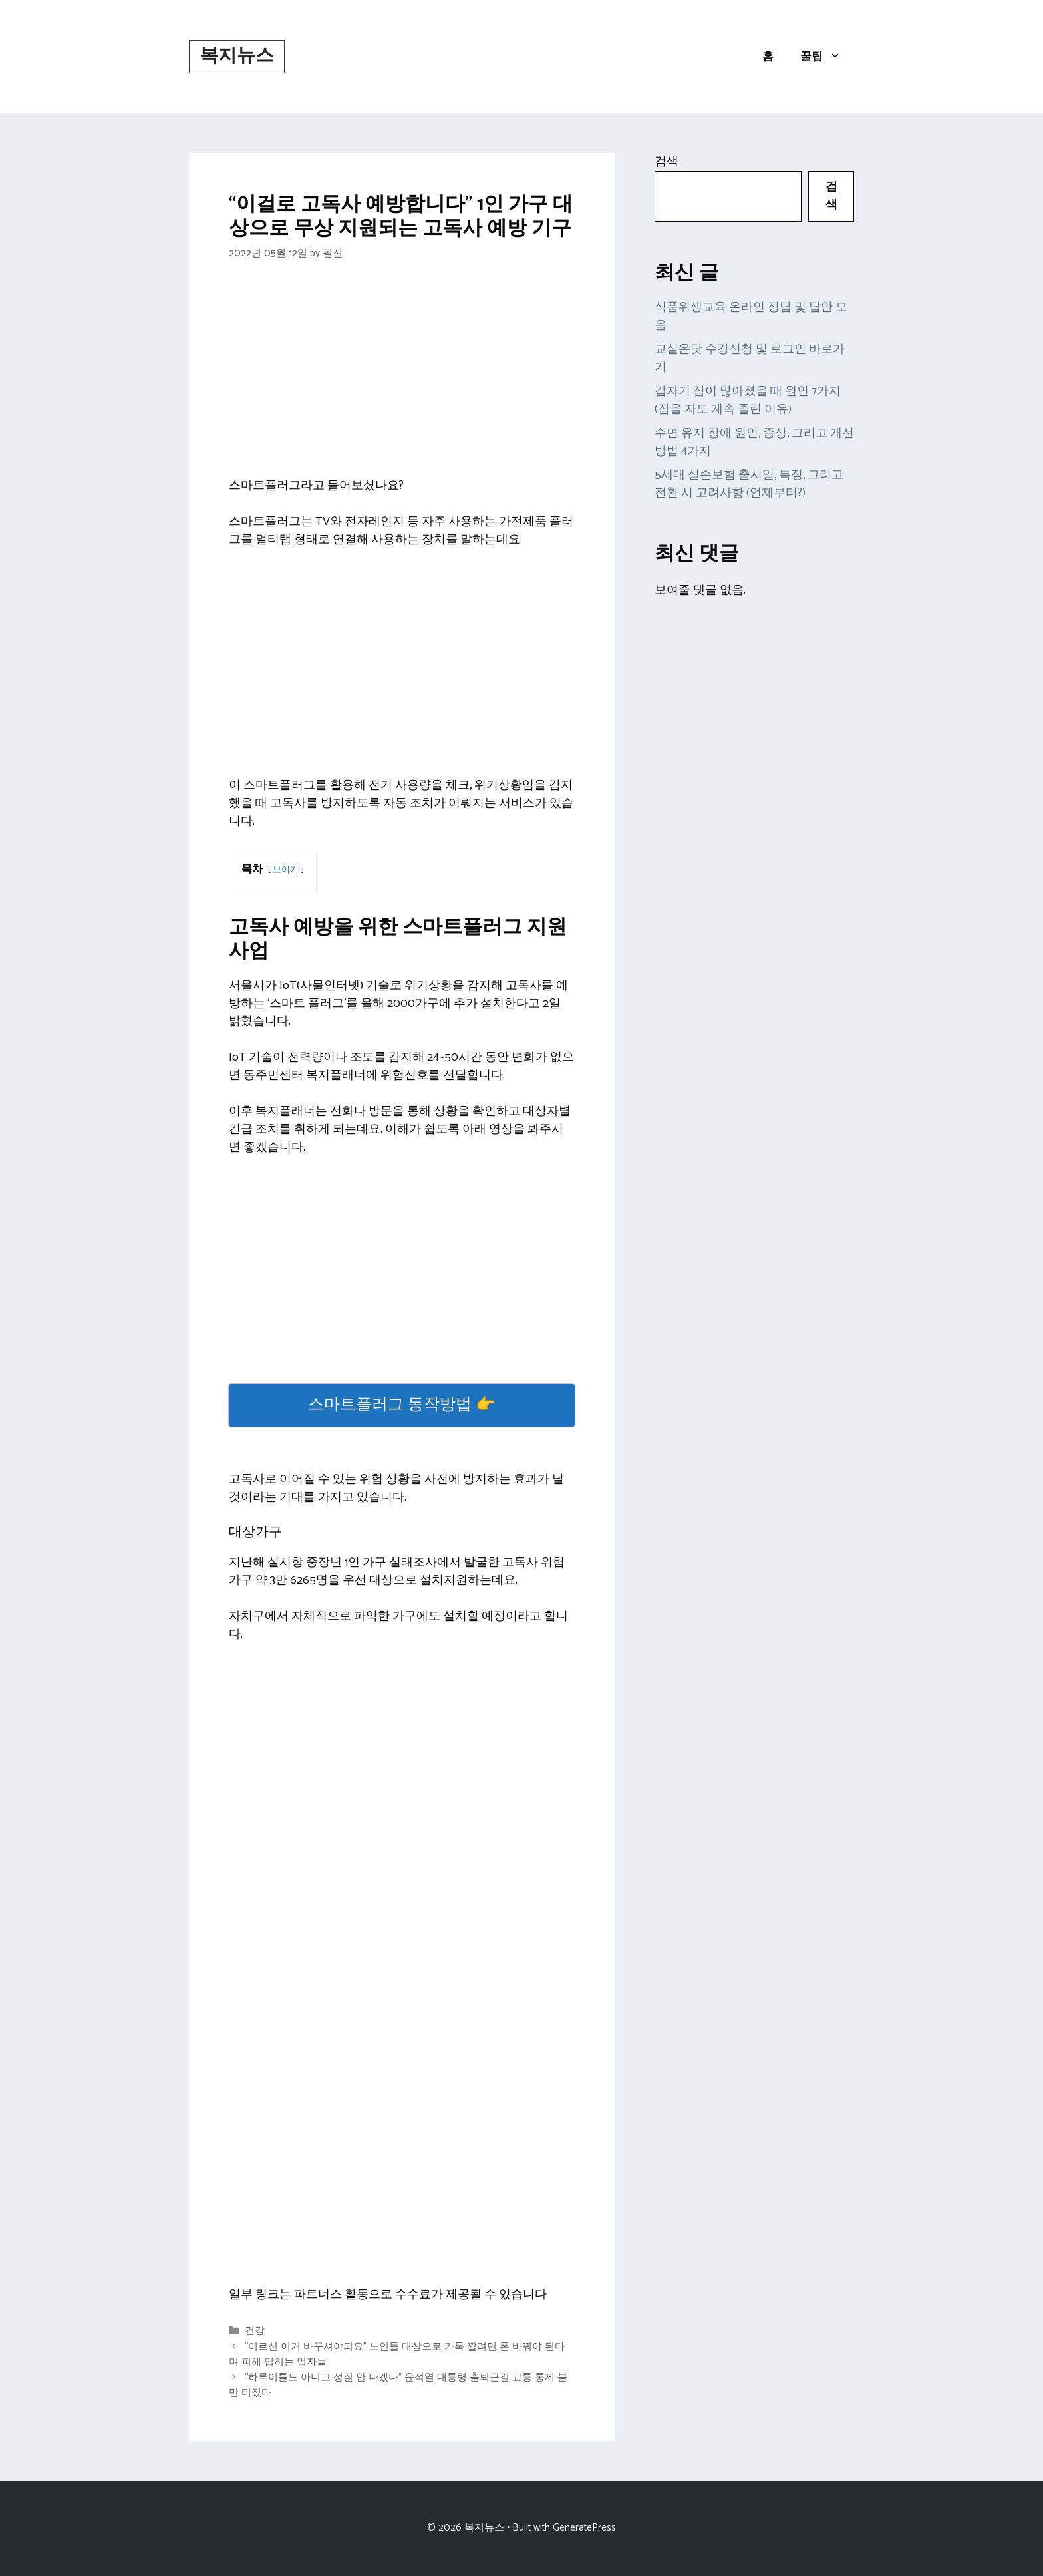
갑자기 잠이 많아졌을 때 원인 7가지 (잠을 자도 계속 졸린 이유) (748, 400)
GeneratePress (584, 2527)
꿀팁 (827, 56)
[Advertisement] (402, 378)
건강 (255, 2331)
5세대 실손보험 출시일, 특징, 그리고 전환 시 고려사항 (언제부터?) (749, 484)
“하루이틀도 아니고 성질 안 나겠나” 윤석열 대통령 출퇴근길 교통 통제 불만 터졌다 (398, 2385)
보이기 (286, 870)
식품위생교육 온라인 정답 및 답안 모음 (751, 316)
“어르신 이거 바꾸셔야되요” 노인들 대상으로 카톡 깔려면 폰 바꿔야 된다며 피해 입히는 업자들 (397, 2354)
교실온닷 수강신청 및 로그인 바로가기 (750, 358)
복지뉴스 (237, 56)
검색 (666, 162)
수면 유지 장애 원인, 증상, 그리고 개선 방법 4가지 (754, 442)
